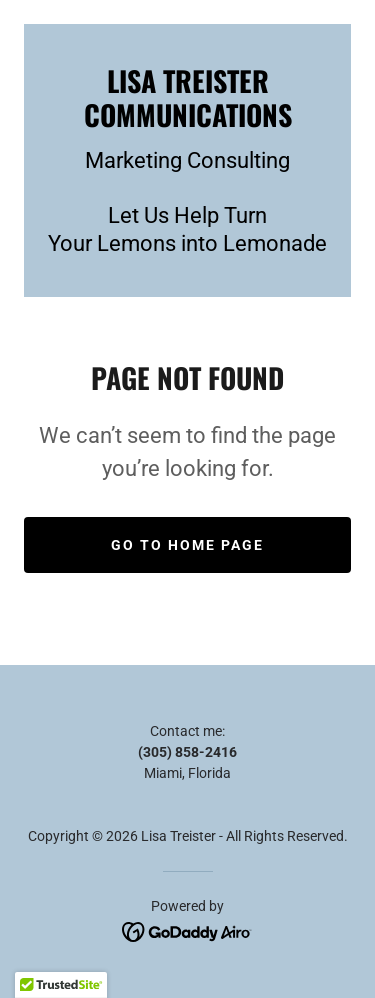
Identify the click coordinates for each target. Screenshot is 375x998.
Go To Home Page (187, 545)
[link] (187, 97)
